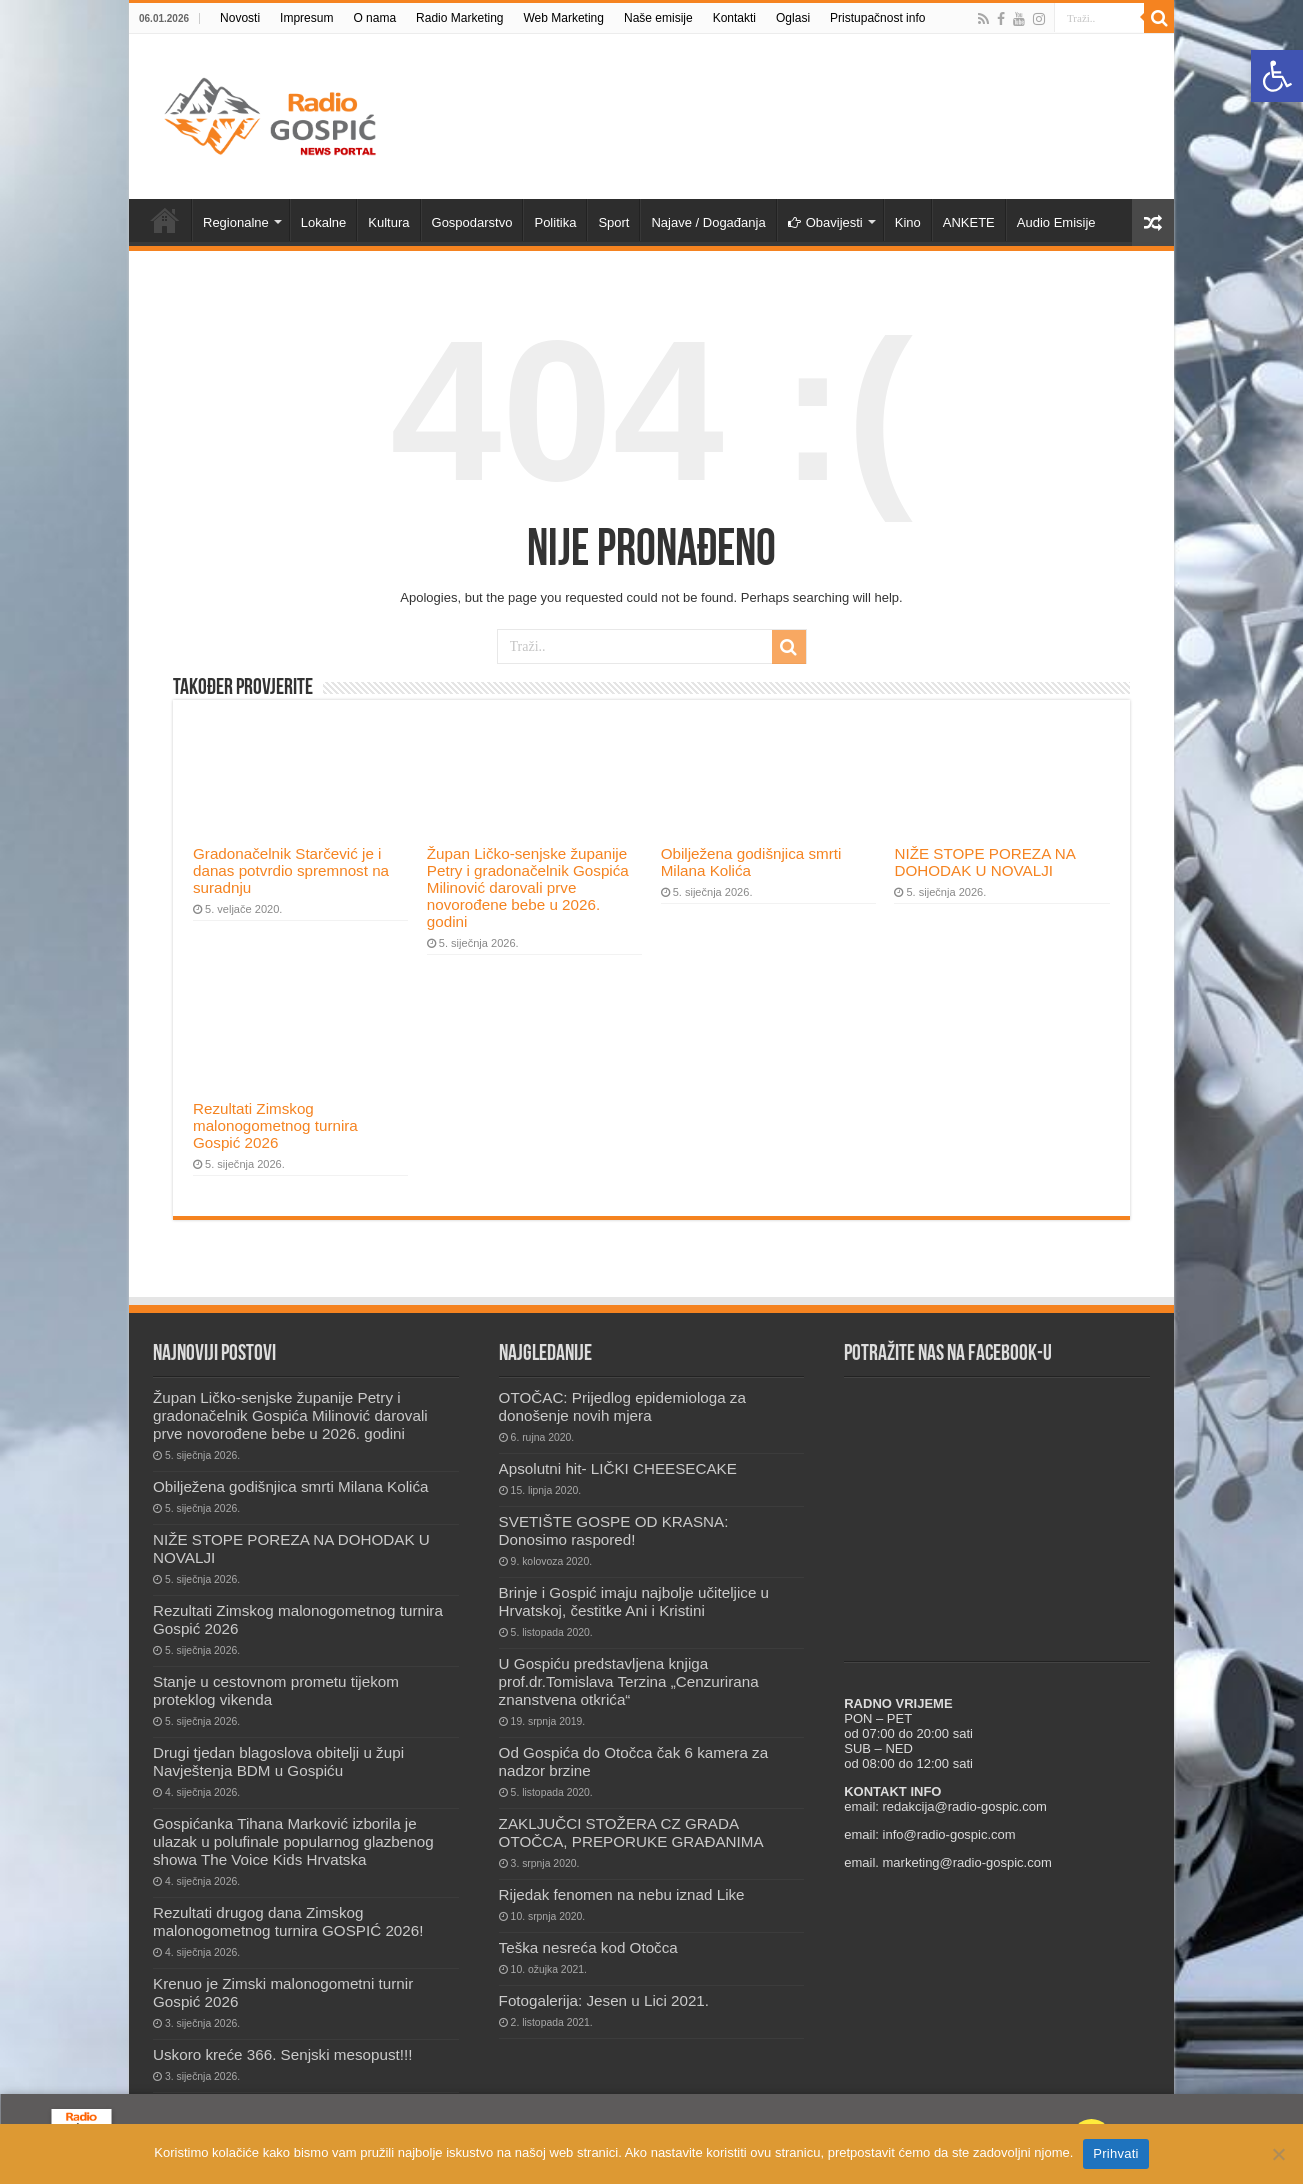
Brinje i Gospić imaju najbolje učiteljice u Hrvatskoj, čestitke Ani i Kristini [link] (634, 1601)
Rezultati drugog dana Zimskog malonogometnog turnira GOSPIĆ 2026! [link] (288, 1921)
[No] (1278, 2154)
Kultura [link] (388, 222)
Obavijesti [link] (825, 222)
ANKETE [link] (969, 222)
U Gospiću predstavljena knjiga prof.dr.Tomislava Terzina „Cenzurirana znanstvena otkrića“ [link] (629, 1681)
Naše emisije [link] (658, 18)
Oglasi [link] (793, 18)
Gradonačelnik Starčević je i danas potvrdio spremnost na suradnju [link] (291, 870)
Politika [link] (555, 222)
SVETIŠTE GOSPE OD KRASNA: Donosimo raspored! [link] (614, 1530)
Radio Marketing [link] (459, 18)
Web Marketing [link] (563, 18)
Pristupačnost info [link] (877, 18)
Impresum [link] (306, 18)
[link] (1277, 76)
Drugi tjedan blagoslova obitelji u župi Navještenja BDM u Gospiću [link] (278, 1761)
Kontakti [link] (734, 18)
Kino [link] (908, 222)
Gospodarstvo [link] (472, 222)
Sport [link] (613, 222)
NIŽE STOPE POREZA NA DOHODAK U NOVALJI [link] (984, 862)
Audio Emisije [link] (1056, 222)
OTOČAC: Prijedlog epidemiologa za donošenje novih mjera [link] (622, 1406)
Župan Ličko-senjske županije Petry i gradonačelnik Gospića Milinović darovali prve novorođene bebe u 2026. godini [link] (528, 887)
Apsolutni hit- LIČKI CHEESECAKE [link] (618, 1468)
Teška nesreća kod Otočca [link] (588, 1947)
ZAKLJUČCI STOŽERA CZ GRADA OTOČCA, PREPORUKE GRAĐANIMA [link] (631, 1832)
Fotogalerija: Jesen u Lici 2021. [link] (604, 2000)
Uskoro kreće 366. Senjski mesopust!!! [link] (282, 2054)
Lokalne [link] (324, 222)
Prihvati (1115, 2153)
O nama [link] (374, 18)
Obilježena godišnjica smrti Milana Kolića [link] (751, 862)
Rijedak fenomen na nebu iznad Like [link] (622, 1894)
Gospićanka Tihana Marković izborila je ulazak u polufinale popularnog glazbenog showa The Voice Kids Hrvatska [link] (293, 1841)
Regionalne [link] (236, 222)
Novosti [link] (240, 18)
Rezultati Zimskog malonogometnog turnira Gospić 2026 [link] (275, 1125)
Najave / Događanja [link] (708, 222)
